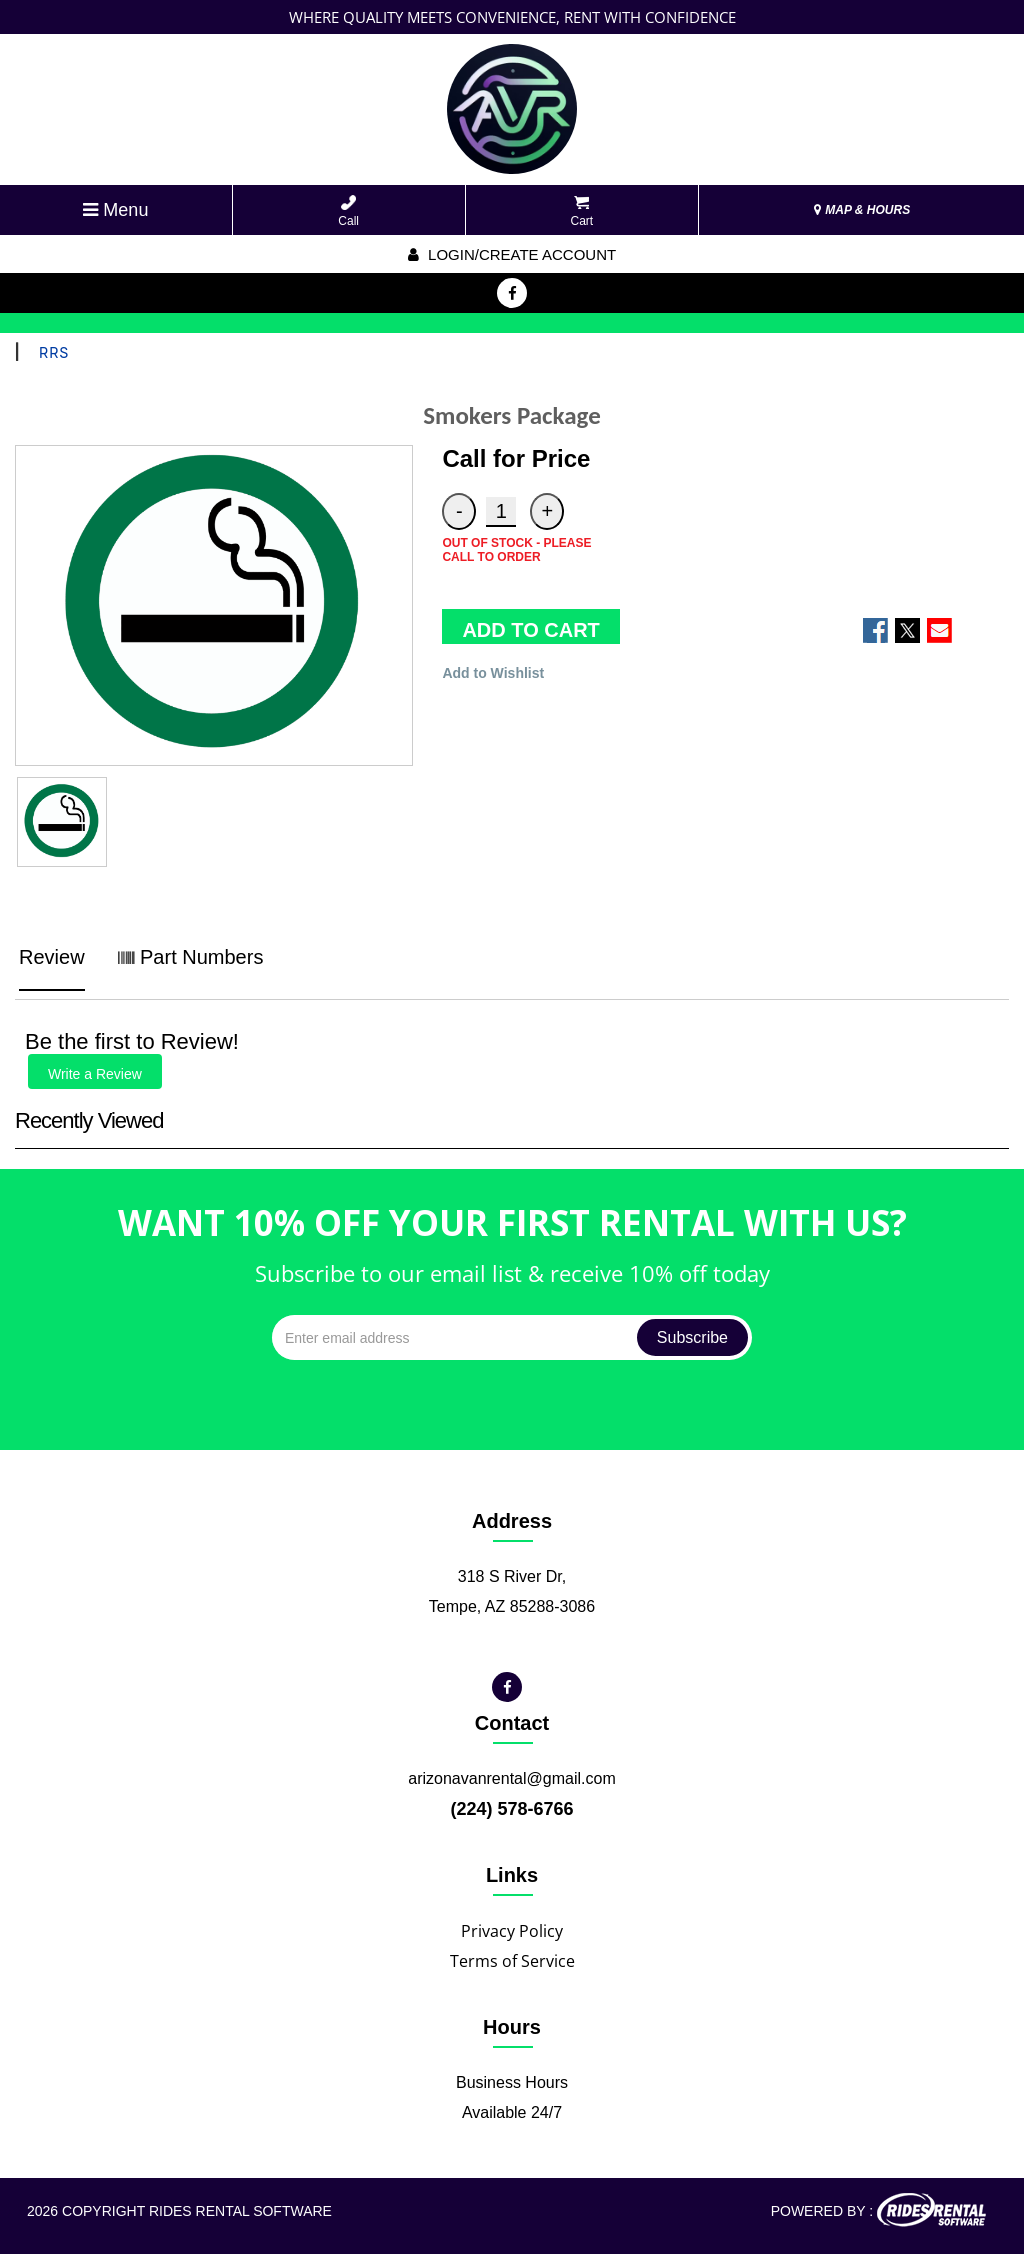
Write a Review (95, 1074)
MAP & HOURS (862, 210)
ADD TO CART (530, 630)
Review (52, 957)
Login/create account (512, 254)
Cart (582, 211)
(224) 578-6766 (511, 1809)
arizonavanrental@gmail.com (511, 1778)
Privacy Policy (512, 1931)
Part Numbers (190, 957)
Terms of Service (512, 1961)
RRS (54, 353)
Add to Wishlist (493, 673)
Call (348, 211)
